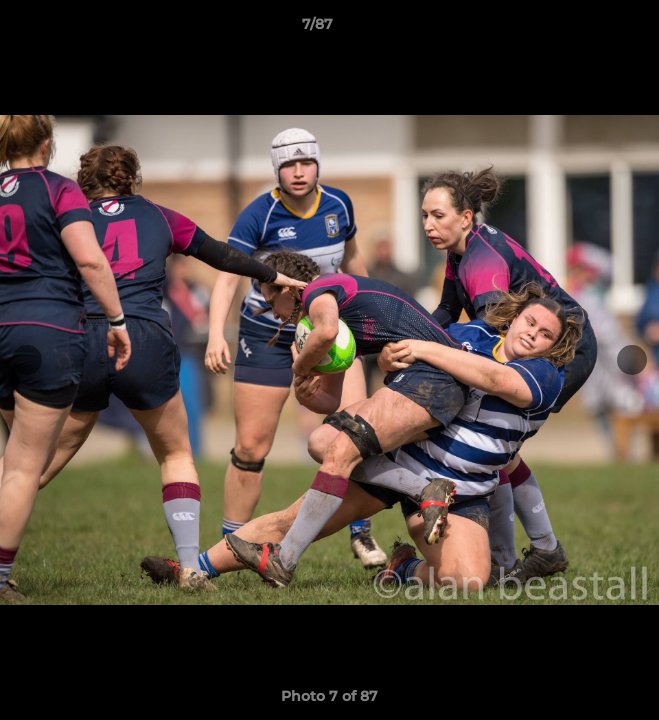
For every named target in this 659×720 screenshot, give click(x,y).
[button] (587, 29)
